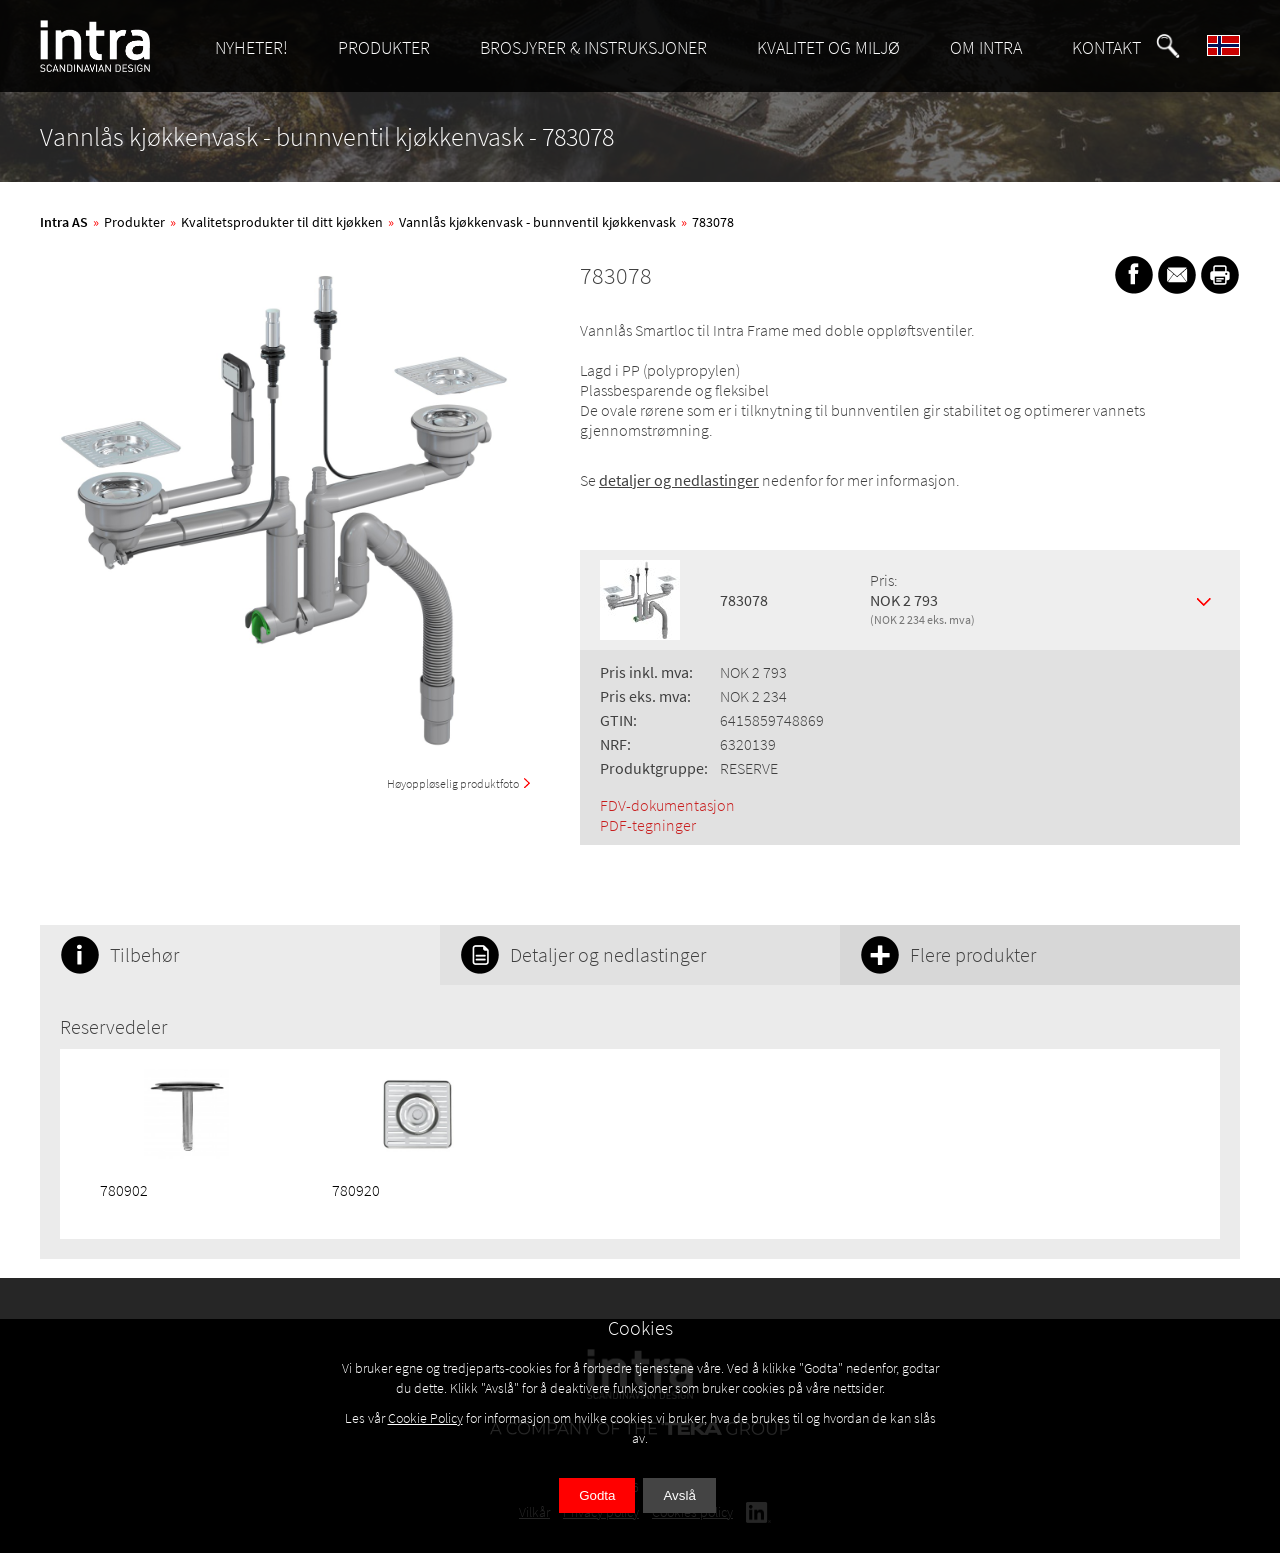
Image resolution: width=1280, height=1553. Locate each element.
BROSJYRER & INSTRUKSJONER (593, 47)
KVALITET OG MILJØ (828, 47)
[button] (1168, 46)
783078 (713, 222)
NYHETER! (251, 47)
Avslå (679, 1495)
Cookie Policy (425, 1418)
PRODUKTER (384, 47)
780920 (356, 1190)
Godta (597, 1495)
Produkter (134, 222)
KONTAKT (1106, 47)
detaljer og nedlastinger (679, 480)
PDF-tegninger (648, 825)
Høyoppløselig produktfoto (453, 783)
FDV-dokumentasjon (667, 805)
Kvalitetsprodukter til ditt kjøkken (282, 222)
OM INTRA (986, 47)
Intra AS (64, 222)
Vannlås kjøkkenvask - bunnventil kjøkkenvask (537, 222)
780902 (124, 1190)
